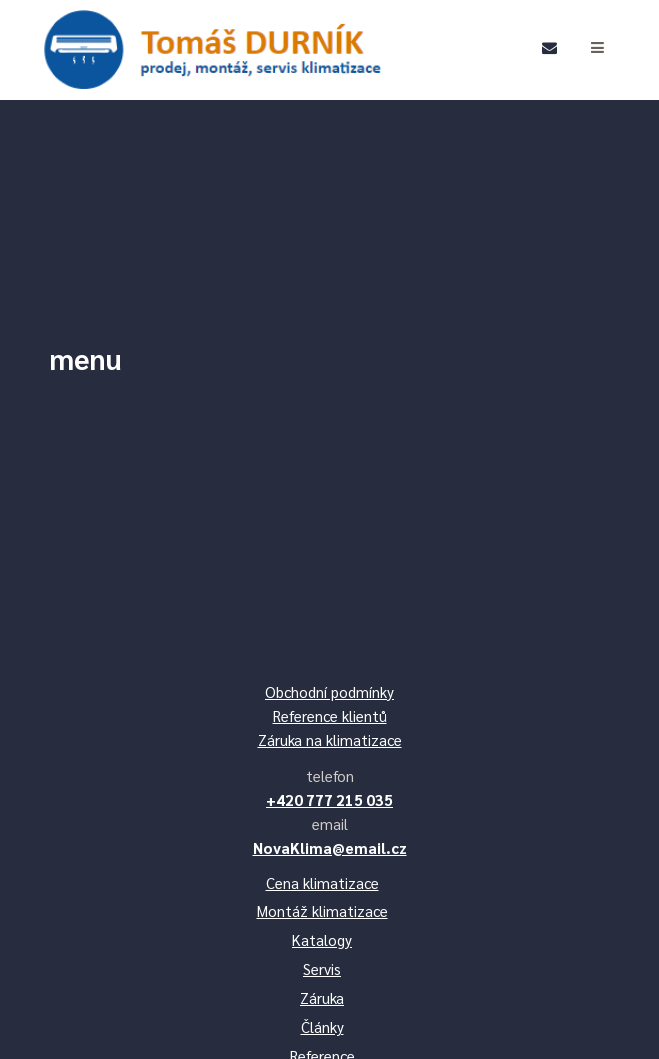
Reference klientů (330, 715)
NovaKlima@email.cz (330, 847)
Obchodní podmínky (329, 691)
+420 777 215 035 (329, 799)
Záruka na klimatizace (330, 739)
